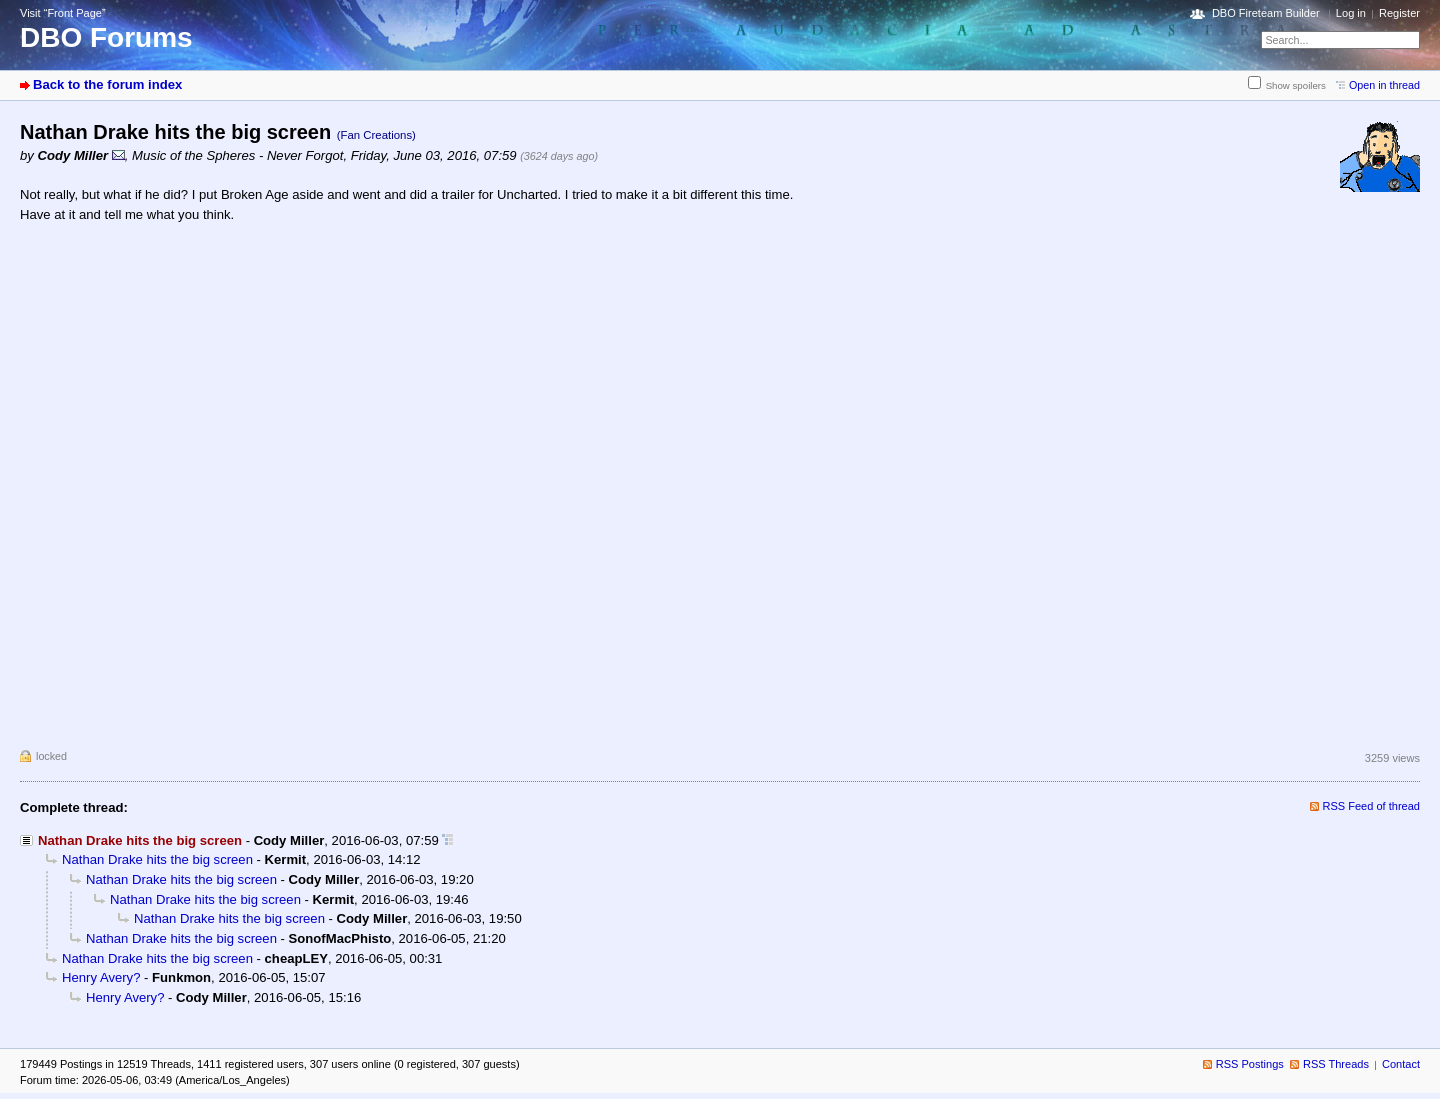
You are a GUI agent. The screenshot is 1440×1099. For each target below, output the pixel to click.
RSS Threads (1336, 1064)
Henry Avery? (101, 977)
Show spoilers (1296, 85)
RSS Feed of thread (1372, 806)
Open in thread (1384, 85)
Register (1399, 13)
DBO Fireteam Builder (1266, 13)
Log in (1351, 13)
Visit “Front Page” (63, 13)
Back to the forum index (107, 84)
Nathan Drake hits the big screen (157, 859)
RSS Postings (1250, 1064)
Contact (1401, 1064)
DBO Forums (106, 37)
